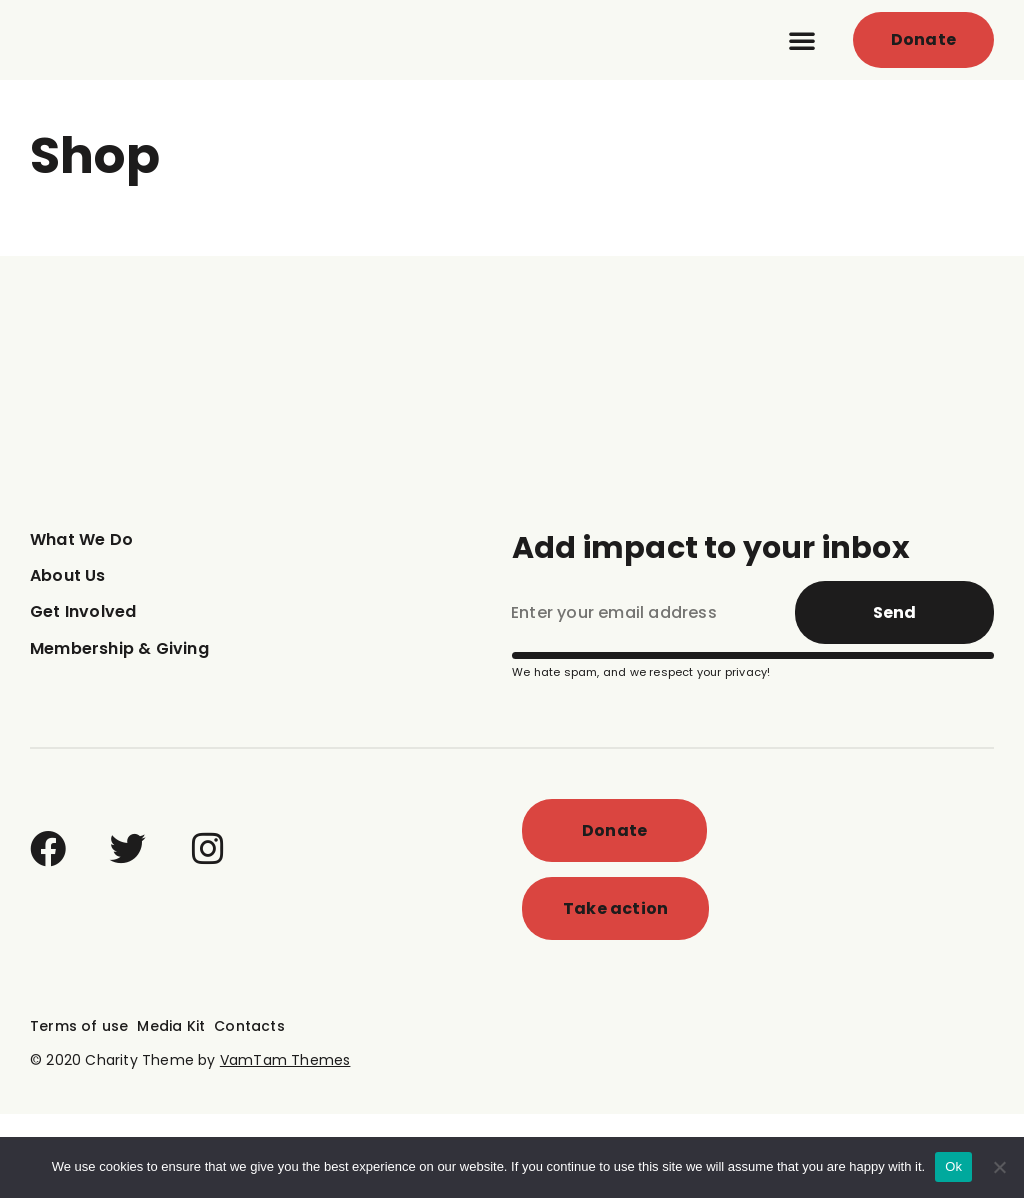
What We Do (81, 623)
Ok (953, 1166)
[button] (802, 82)
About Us (68, 659)
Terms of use (79, 1110)
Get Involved (83, 696)
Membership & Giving (119, 732)
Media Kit (171, 1110)
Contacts (249, 1110)
